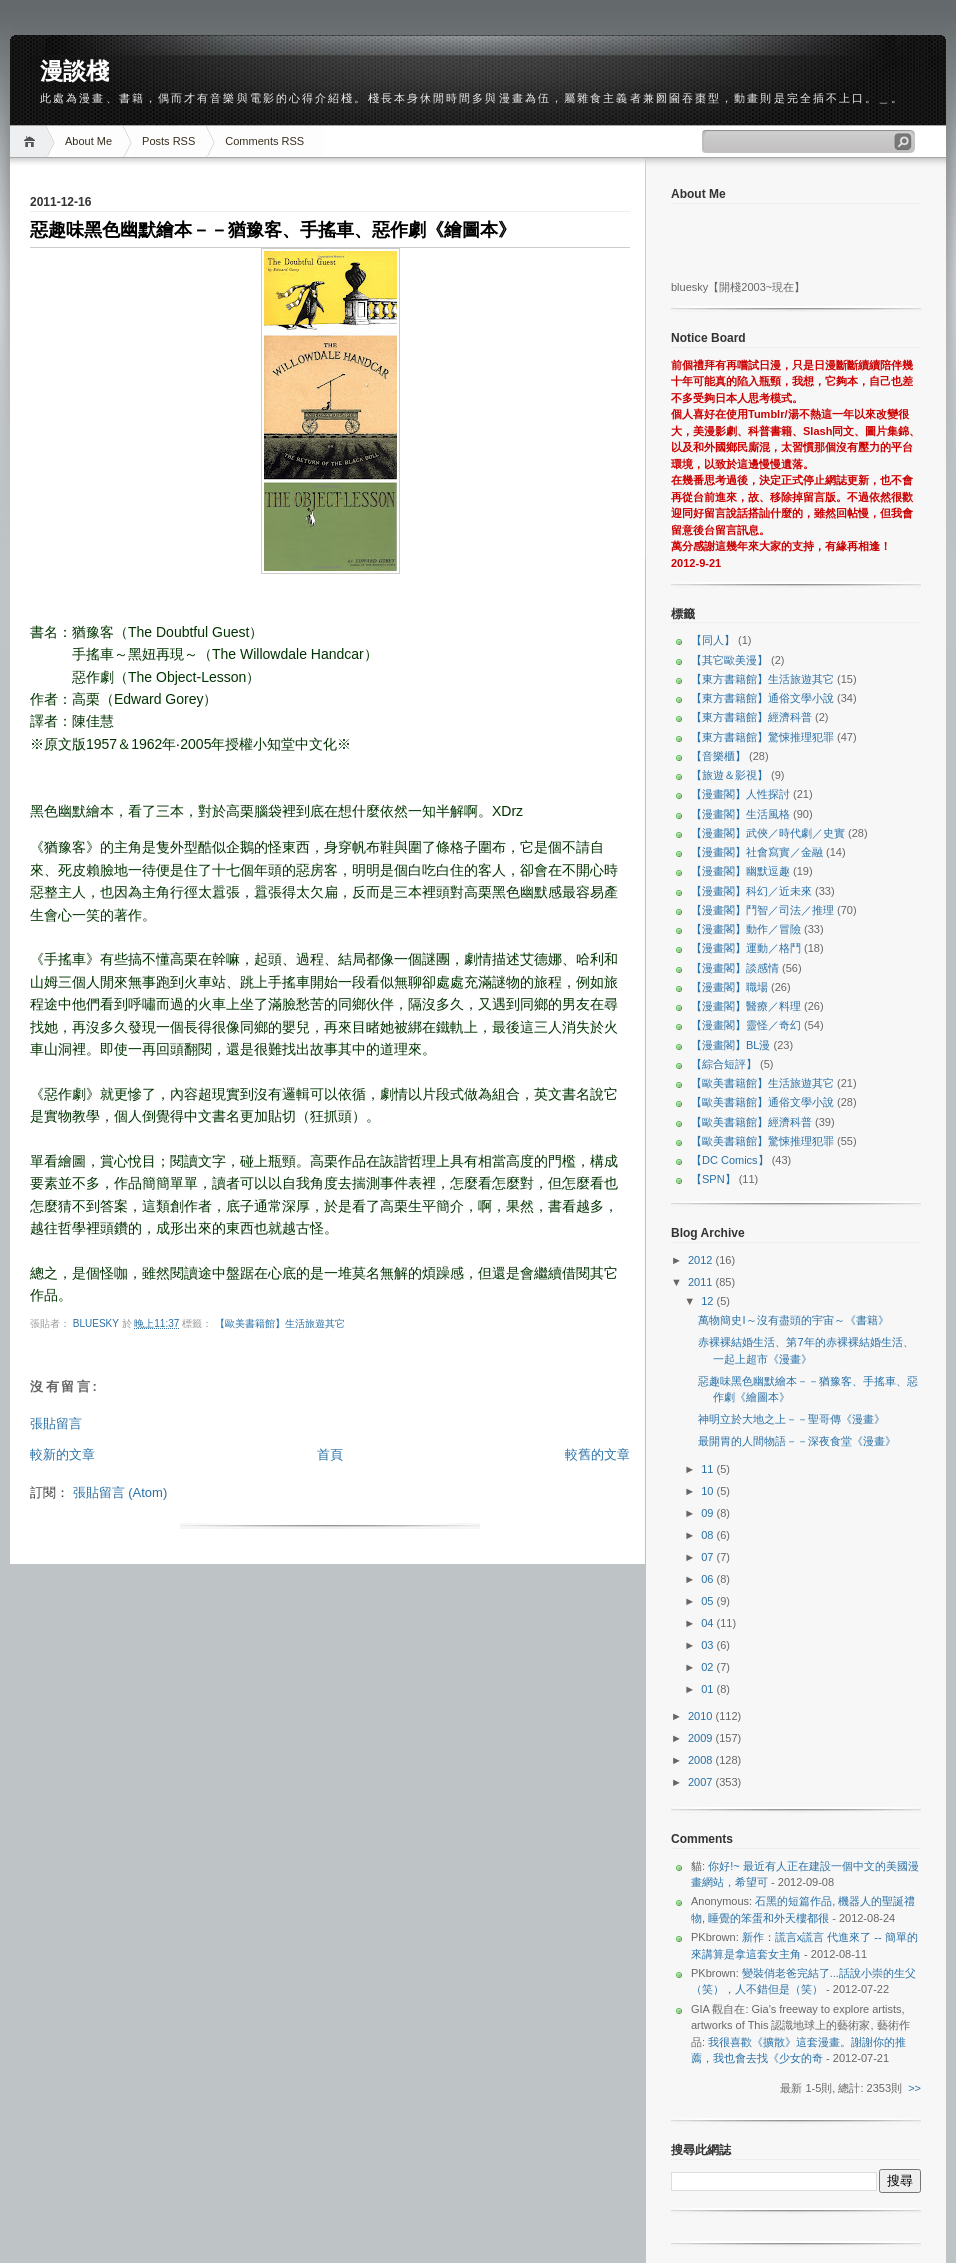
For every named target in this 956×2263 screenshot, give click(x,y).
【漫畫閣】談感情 (735, 968)
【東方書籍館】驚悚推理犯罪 (762, 737)
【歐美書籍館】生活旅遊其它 (280, 1323)
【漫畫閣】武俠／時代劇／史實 (768, 833)
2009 (702, 1738)
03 (708, 1645)
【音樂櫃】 (718, 756)
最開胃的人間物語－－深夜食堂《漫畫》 (797, 1441)
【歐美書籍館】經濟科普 (751, 1122)
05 (708, 1601)
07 (708, 1557)
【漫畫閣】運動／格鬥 (746, 948)
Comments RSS (264, 141)
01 (708, 1689)
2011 (702, 1282)
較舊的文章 (597, 1454)
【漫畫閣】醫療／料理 (746, 1006)
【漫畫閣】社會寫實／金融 (757, 852)
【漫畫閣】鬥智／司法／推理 (762, 910)
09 (708, 1513)
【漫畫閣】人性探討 (740, 794)
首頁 (330, 1454)
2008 (702, 1760)
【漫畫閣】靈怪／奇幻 (746, 1025)
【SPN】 (713, 1179)
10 (708, 1491)
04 (708, 1623)
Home (32, 141)
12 (708, 1301)
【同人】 (713, 640)
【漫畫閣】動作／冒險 (746, 929)
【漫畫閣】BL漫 (730, 1045)
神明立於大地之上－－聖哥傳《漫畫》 (791, 1419)
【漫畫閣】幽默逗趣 (740, 871)
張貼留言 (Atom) (120, 1492)
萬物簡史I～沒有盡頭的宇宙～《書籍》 (793, 1320)
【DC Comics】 (730, 1160)
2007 (702, 1782)
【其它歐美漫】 (729, 660)
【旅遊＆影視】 (729, 775)
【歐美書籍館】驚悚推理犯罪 (762, 1141)
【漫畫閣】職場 (729, 987)
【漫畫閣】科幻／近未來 (751, 891)
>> (914, 2088)
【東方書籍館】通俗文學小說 (762, 698)
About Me (88, 141)
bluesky (97, 1323)
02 (708, 1667)
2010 (702, 1716)
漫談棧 (74, 71)
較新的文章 (62, 1454)
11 (708, 1469)
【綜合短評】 (724, 1064)
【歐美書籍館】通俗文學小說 (762, 1102)
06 (708, 1579)
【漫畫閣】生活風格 (740, 814)
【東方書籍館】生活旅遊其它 (762, 679)
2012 (702, 1260)
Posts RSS (168, 141)
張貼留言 (56, 1423)
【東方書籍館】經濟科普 (751, 717)
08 (708, 1535)
